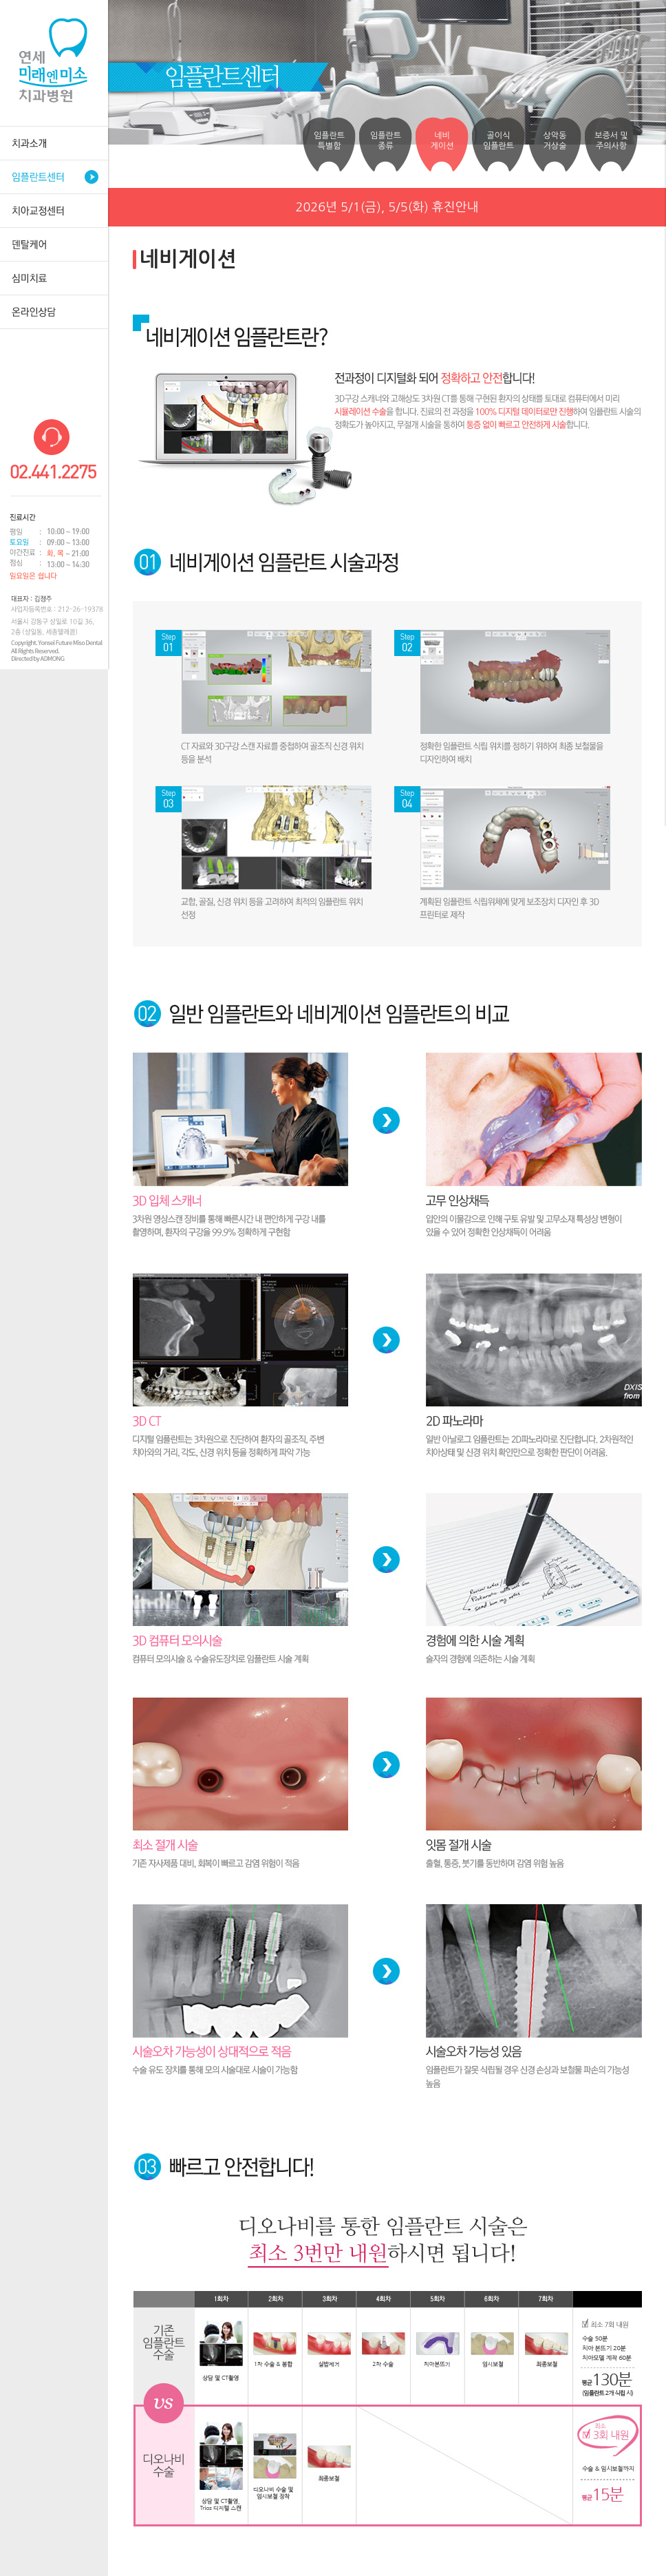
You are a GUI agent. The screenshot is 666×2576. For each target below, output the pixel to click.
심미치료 (54, 278)
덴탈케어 (54, 244)
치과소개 (54, 143)
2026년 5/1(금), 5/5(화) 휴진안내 (387, 207)
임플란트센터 (54, 176)
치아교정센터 (54, 210)
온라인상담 (54, 312)
